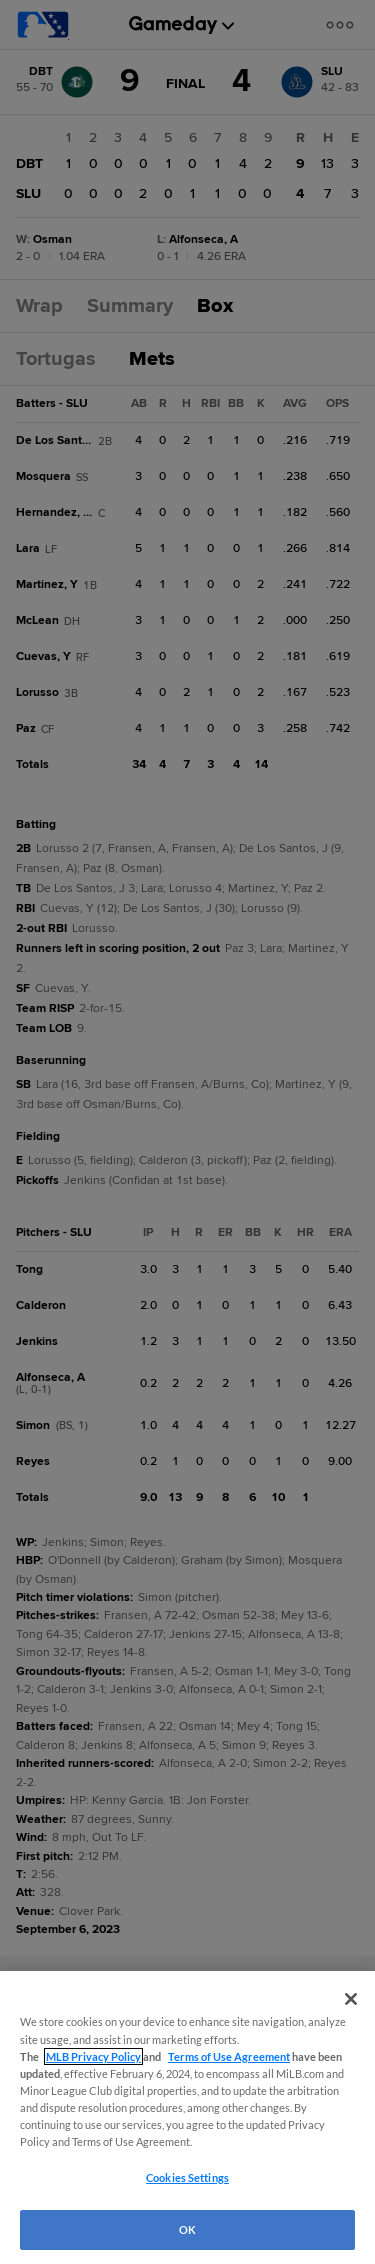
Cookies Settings (187, 2177)
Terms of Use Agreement (229, 2056)
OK (187, 2229)
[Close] (351, 1999)
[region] (187, 2117)
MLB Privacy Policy (93, 2056)
